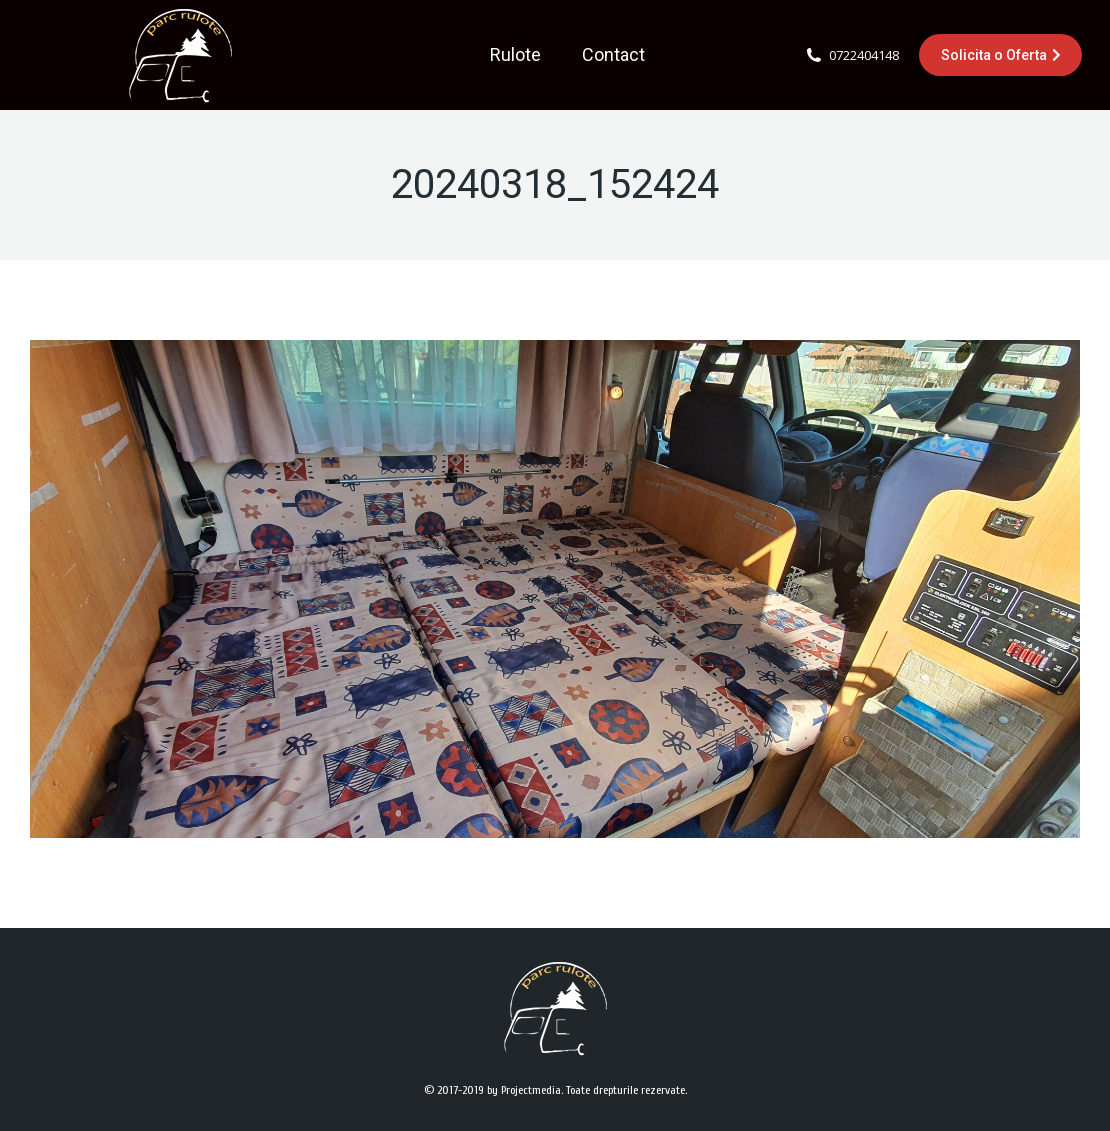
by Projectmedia (524, 1090)
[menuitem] (515, 55)
